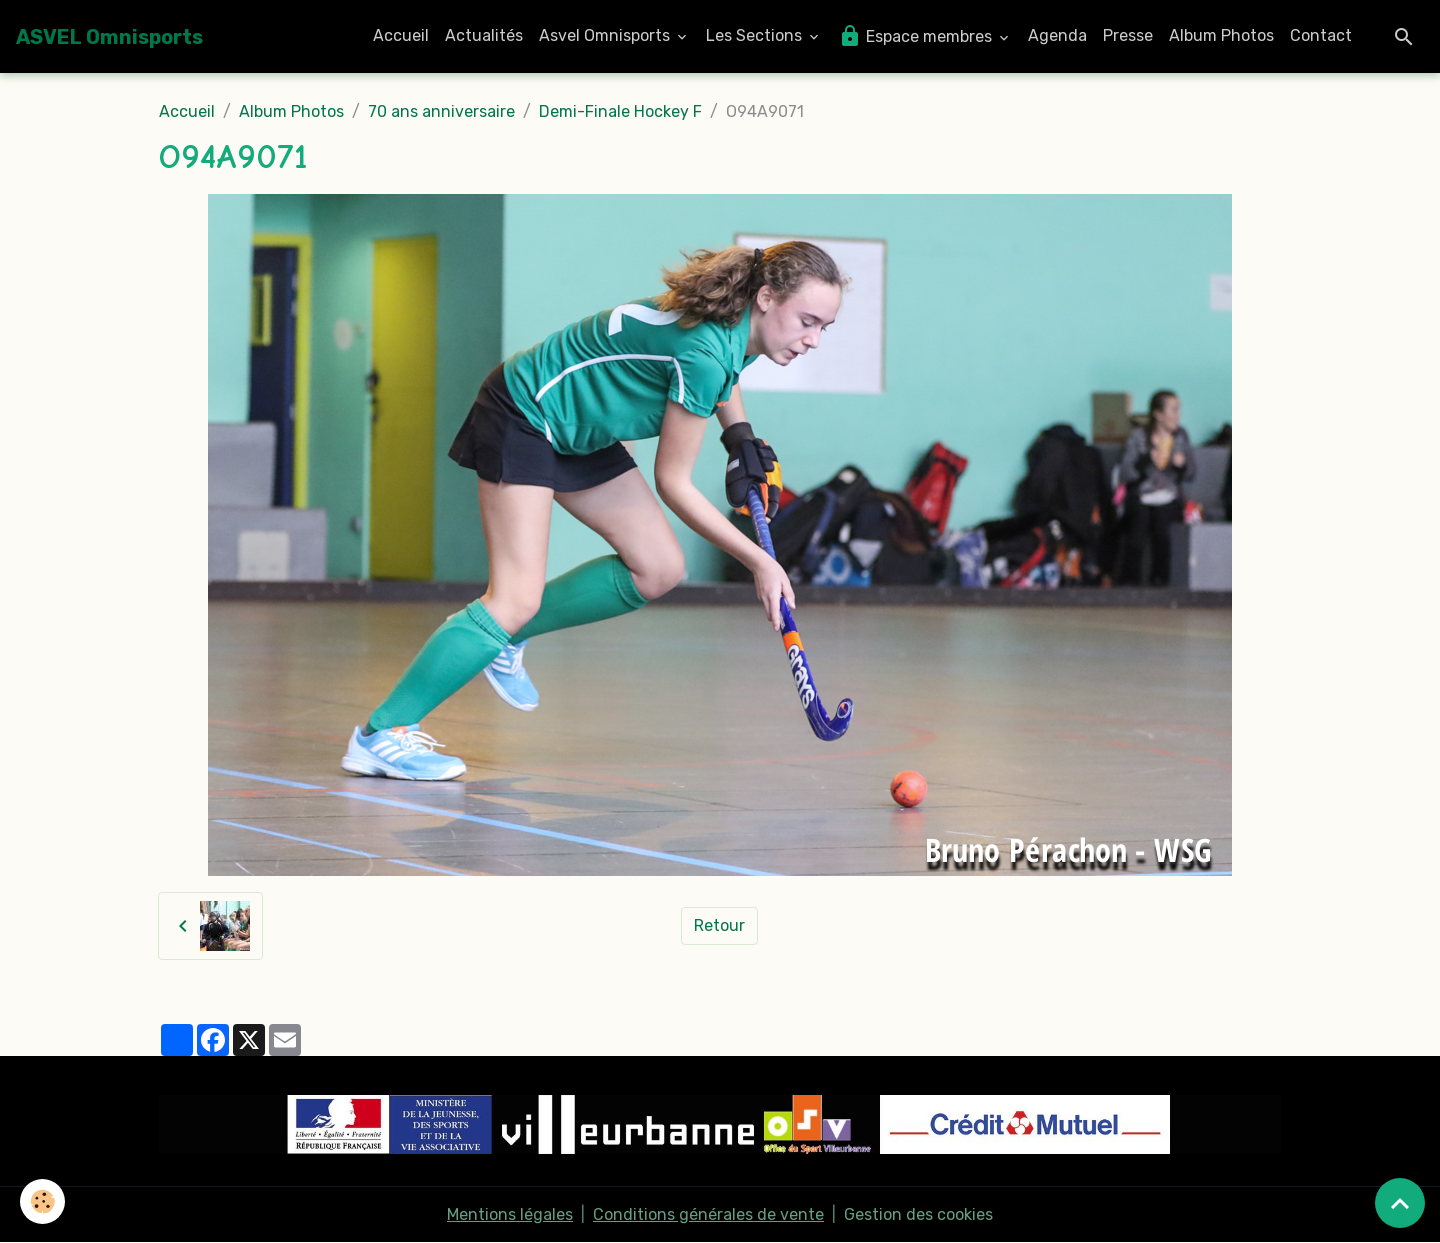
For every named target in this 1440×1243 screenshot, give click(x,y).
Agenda (1057, 35)
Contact (1321, 35)
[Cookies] (42, 1201)
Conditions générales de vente (708, 1214)
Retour (719, 925)
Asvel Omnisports (606, 35)
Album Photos (1221, 35)
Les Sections (756, 35)
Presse (1128, 35)
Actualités (484, 35)
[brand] (109, 37)
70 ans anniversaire (441, 111)
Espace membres (917, 36)
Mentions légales (510, 1214)
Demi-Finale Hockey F (620, 111)
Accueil (401, 35)
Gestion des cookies (918, 1214)
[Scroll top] (1400, 1203)
